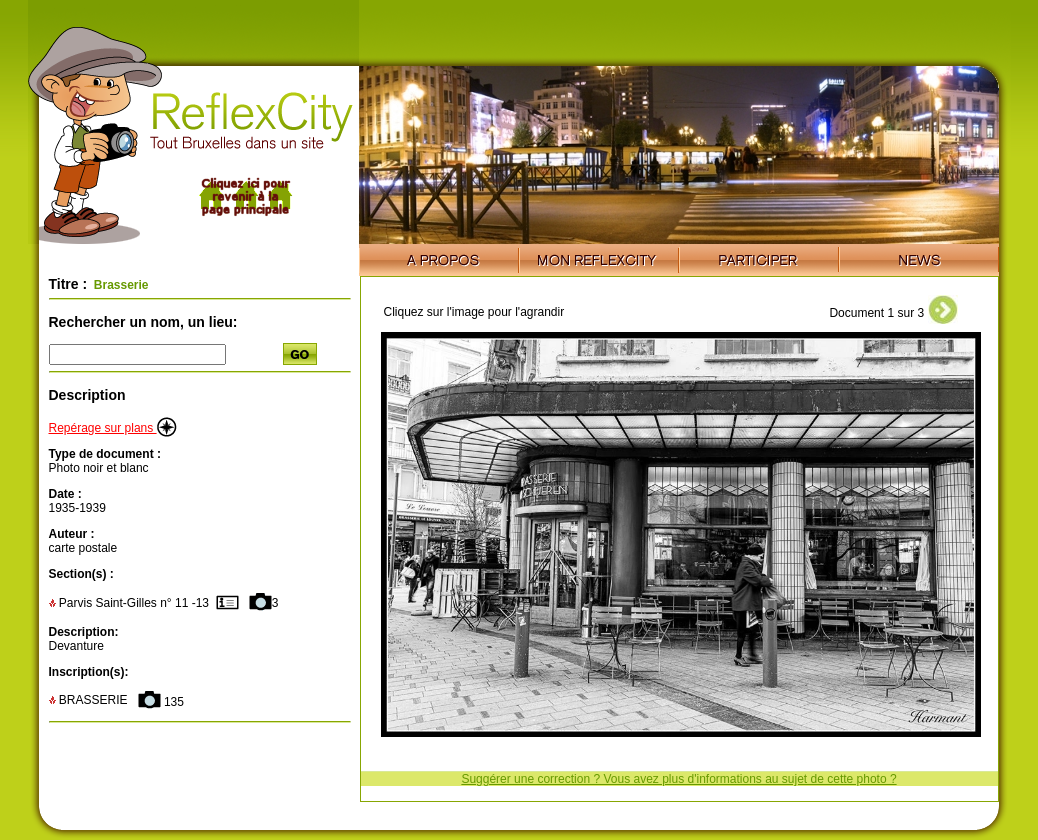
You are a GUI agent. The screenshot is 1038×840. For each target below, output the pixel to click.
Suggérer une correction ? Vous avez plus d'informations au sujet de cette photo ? (678, 779)
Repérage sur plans (113, 428)
